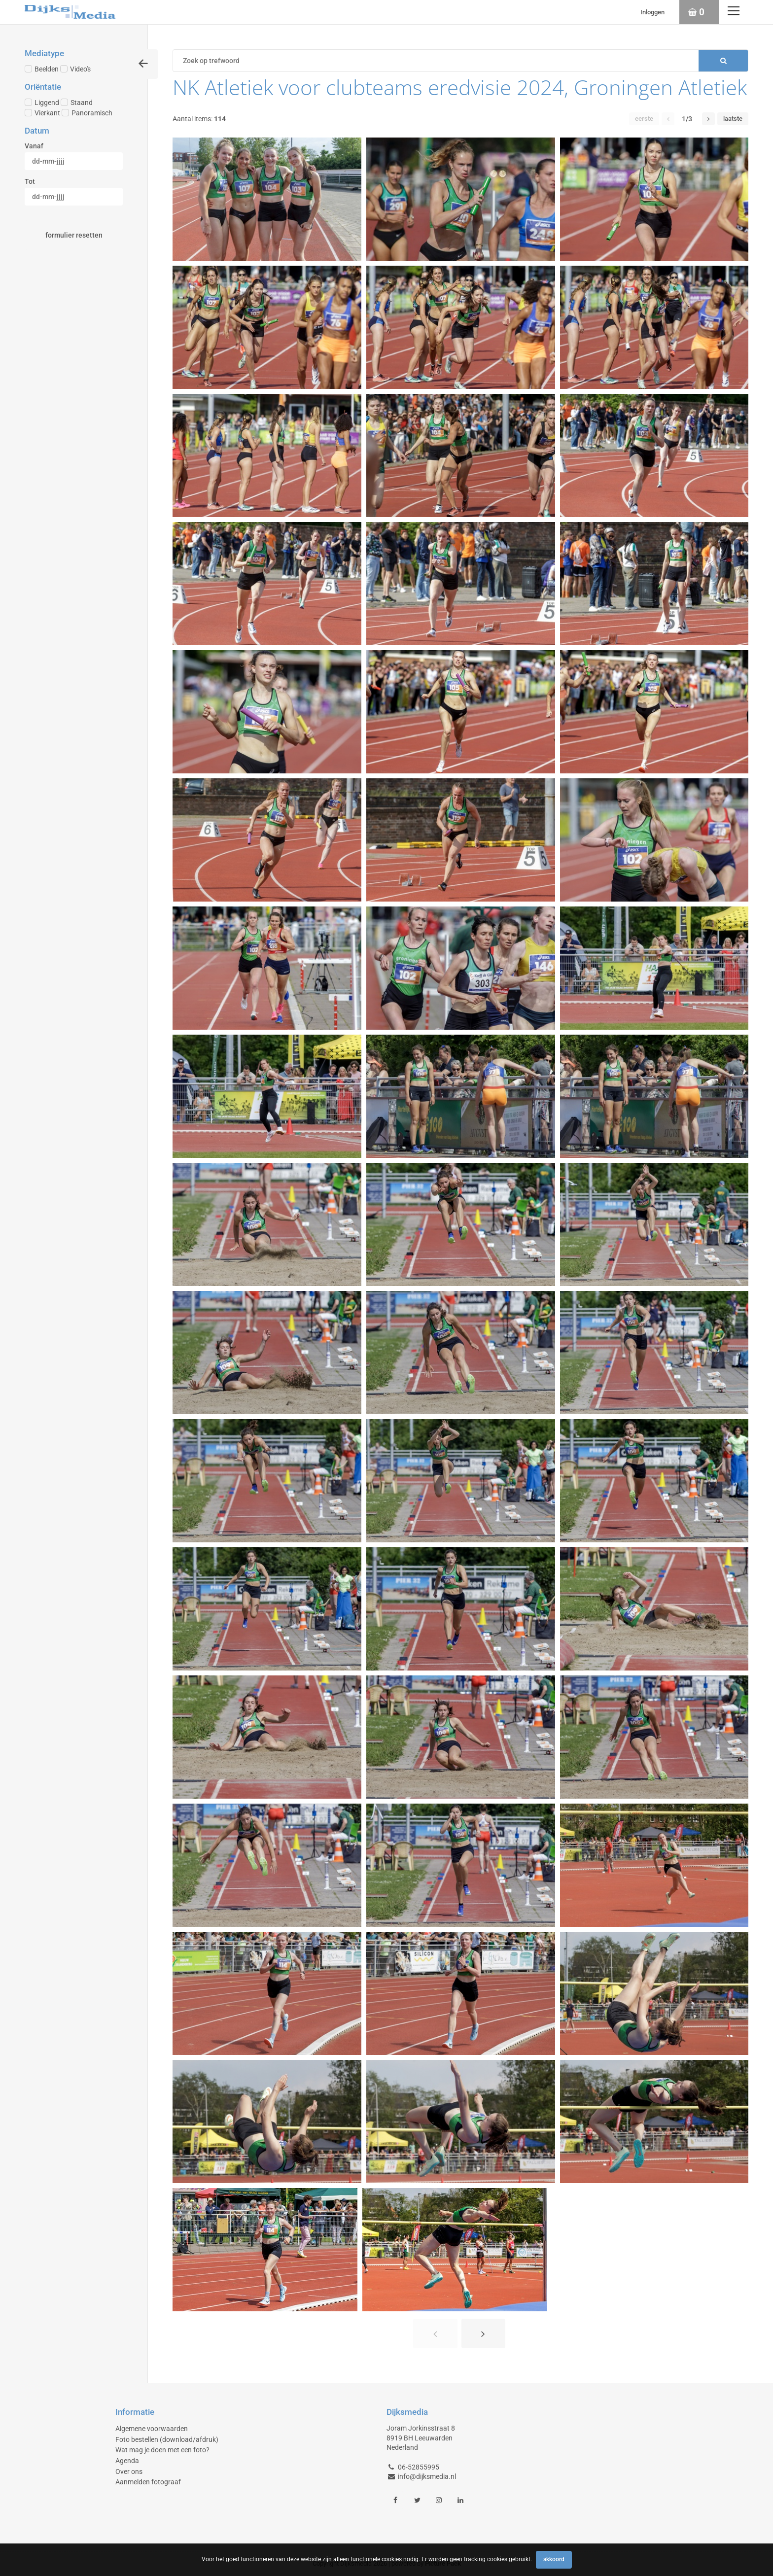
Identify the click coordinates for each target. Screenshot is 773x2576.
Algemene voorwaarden (151, 2429)
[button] (668, 118)
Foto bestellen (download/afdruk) (166, 2439)
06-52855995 (418, 2467)
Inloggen (652, 12)
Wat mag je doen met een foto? (162, 2450)
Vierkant (42, 113)
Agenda (127, 2461)
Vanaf (34, 146)
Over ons (128, 2471)
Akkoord (553, 2559)
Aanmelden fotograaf (148, 2482)
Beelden (42, 69)
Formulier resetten (74, 235)
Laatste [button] (732, 118)
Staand (77, 102)
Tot (30, 181)
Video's (75, 69)
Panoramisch (87, 113)
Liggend (42, 102)
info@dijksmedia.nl (427, 2476)
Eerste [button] (644, 118)
